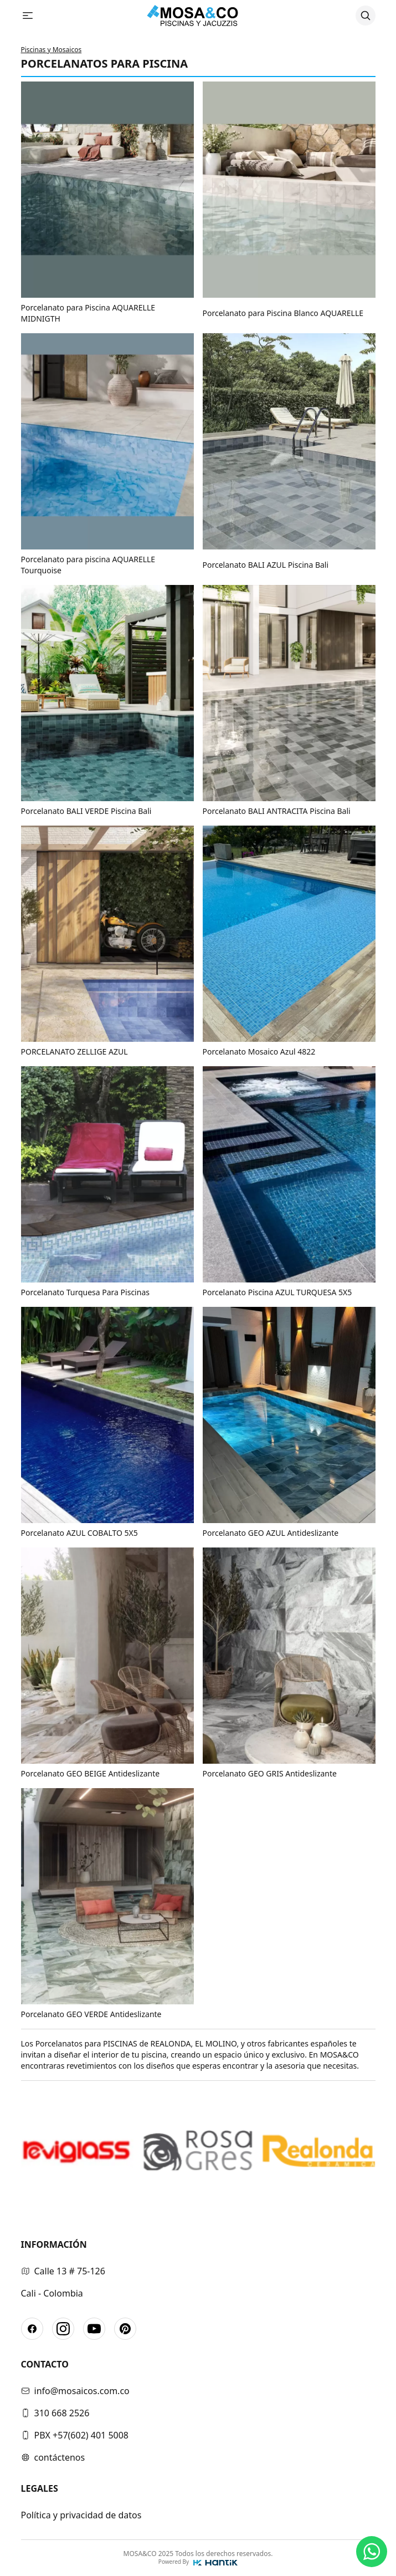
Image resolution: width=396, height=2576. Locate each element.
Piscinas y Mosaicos (51, 49)
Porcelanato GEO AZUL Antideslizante (271, 1533)
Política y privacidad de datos (81, 2515)
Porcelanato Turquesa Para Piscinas (85, 1292)
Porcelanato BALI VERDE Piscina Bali (86, 811)
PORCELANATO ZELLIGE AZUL (74, 1051)
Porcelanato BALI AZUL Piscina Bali (266, 564)
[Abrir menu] (32, 15)
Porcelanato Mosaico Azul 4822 (259, 1051)
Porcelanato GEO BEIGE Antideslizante (90, 1773)
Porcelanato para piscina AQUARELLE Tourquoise (88, 565)
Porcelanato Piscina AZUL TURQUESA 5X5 (277, 1292)
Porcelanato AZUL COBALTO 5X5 (79, 1533)
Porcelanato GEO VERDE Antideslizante (91, 2014)
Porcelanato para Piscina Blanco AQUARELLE (283, 313)
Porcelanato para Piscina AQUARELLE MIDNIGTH (88, 313)
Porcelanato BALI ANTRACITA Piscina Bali (277, 811)
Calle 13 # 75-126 (63, 2271)
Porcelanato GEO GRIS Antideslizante (270, 1773)
